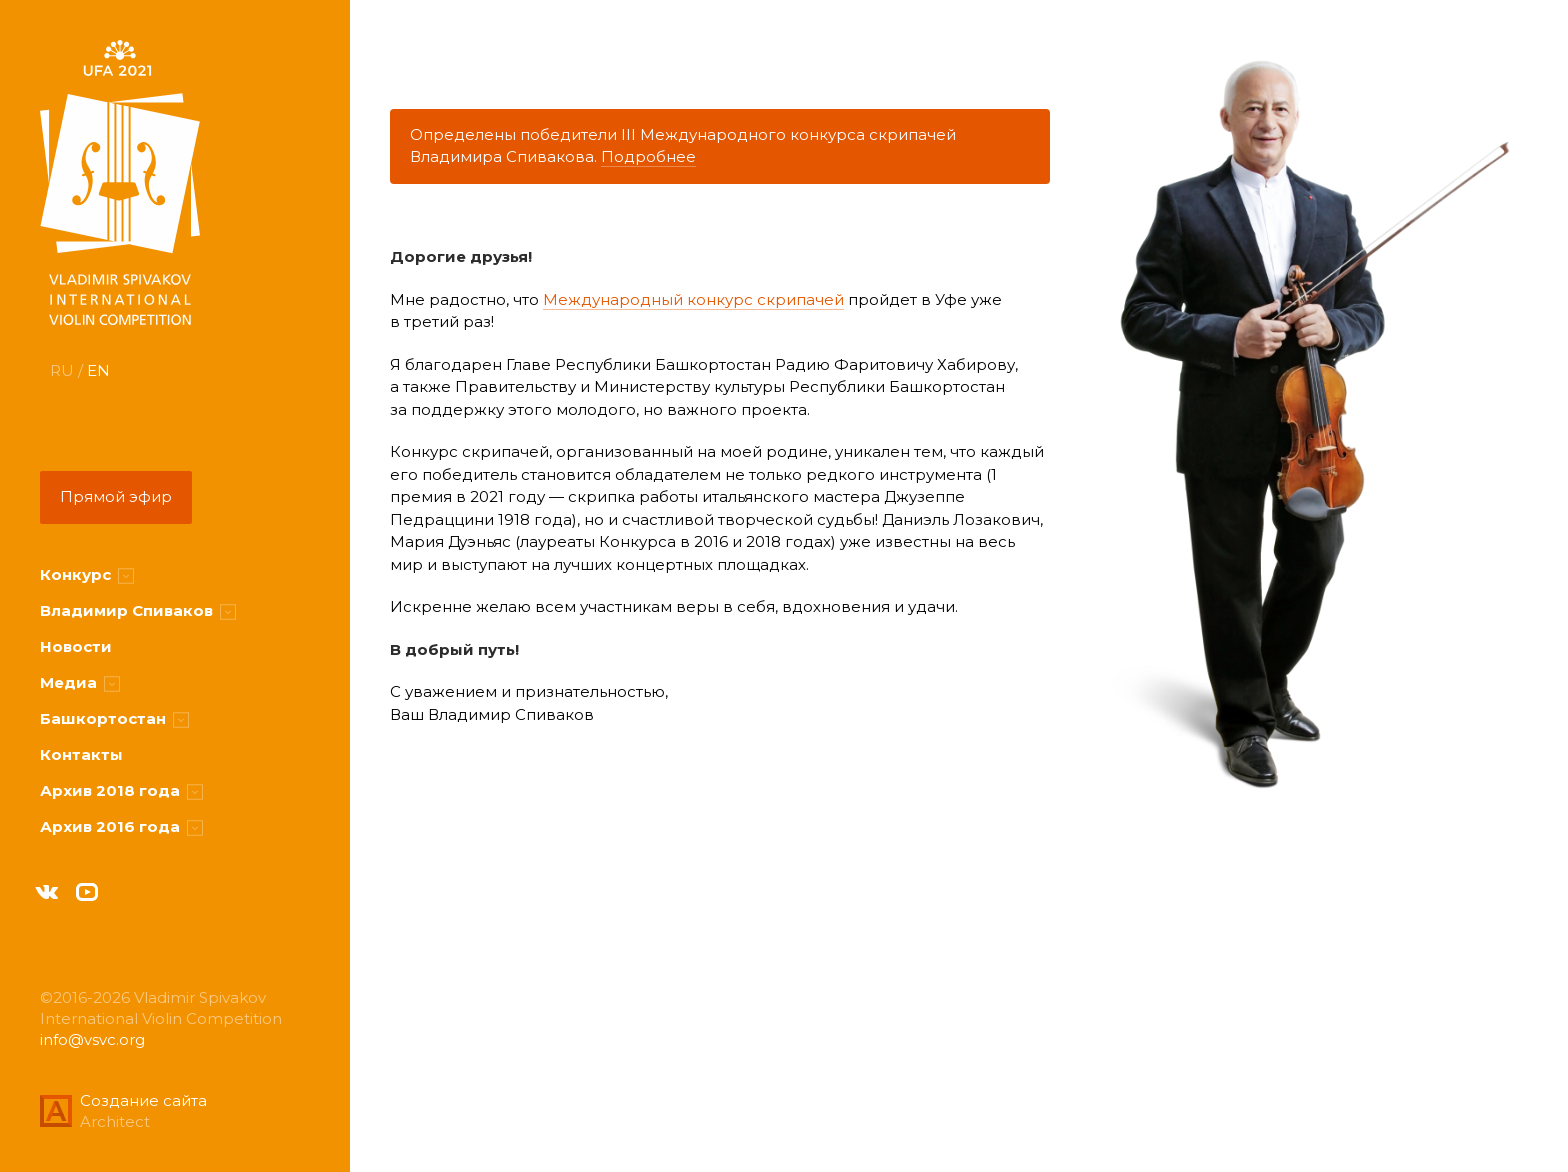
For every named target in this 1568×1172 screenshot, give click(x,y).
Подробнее (648, 156)
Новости (76, 646)
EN (98, 370)
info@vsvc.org (92, 1039)
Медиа (80, 682)
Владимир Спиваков (138, 610)
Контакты (81, 754)
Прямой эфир (116, 496)
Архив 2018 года (121, 790)
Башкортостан (114, 718)
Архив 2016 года (121, 826)
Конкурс (87, 574)
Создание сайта (143, 1100)
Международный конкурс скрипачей (693, 299)
